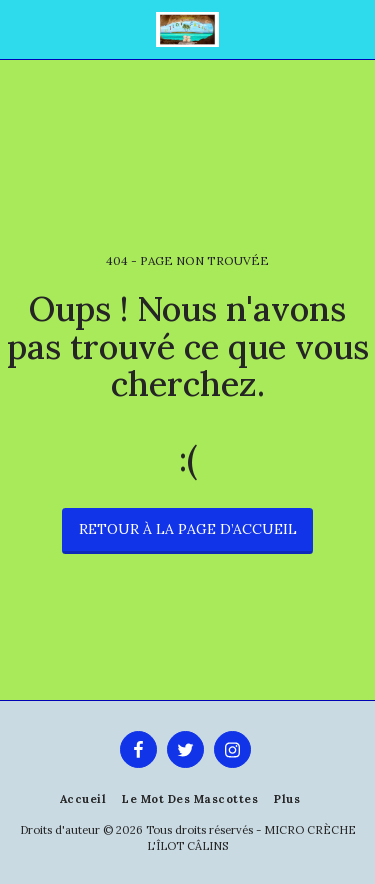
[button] (22, 28)
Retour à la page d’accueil (188, 529)
